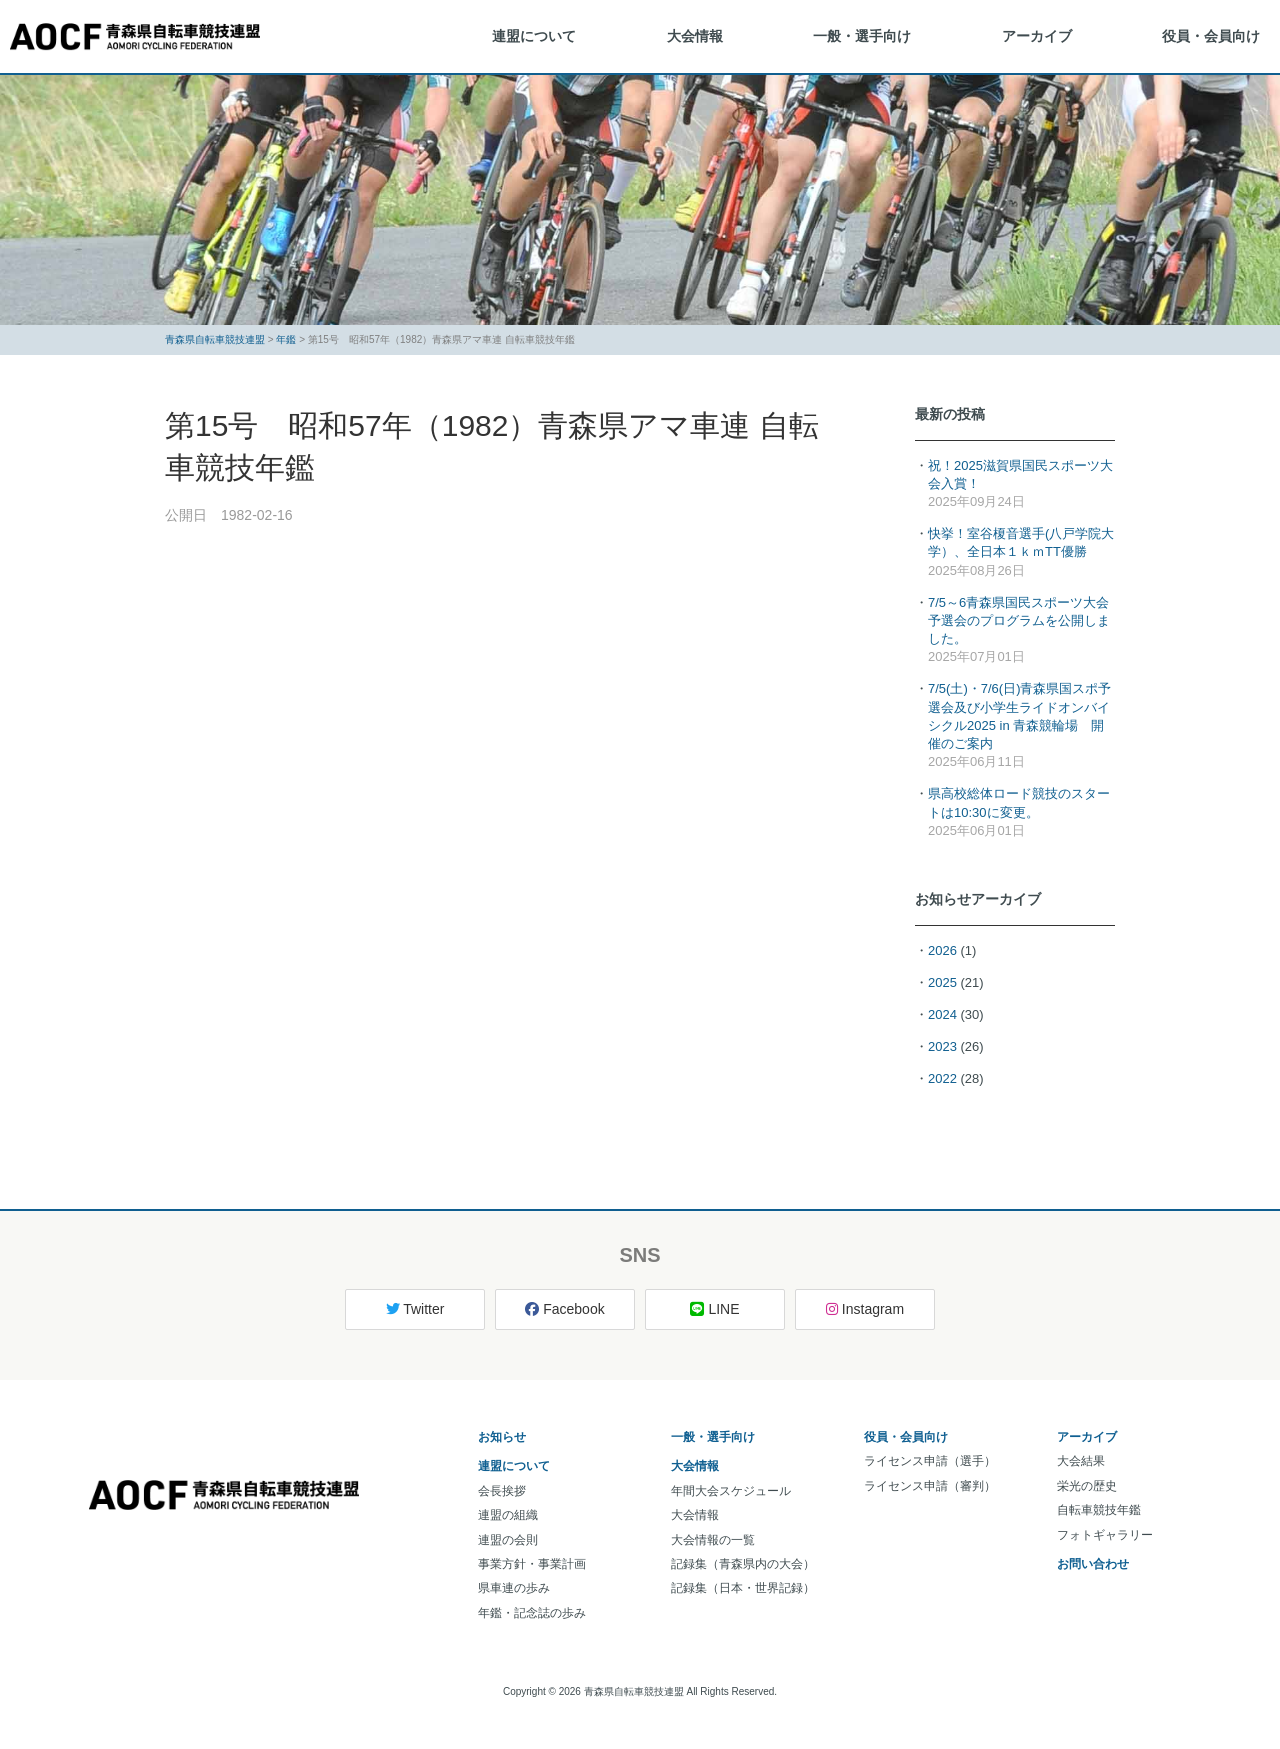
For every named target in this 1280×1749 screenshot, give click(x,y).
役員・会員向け (1211, 36)
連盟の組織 (508, 1515)
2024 (942, 1014)
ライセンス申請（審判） (930, 1486)
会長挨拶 (502, 1491)
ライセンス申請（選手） (930, 1461)
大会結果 (1081, 1461)
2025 (942, 982)
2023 (942, 1046)
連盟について (534, 36)
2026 (942, 950)
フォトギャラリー (1105, 1535)
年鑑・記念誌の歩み (532, 1613)
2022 (942, 1078)
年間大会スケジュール (731, 1491)
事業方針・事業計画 (532, 1564)
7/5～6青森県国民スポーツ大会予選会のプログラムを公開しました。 (1019, 620)
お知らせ (502, 1437)
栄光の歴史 (1087, 1486)
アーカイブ (1037, 36)
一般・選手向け (862, 36)
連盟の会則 (508, 1540)
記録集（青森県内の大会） (743, 1564)
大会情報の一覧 (713, 1540)
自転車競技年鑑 (1099, 1510)
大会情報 (695, 36)
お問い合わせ (1093, 1564)
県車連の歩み (514, 1588)
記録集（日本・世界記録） (743, 1588)
